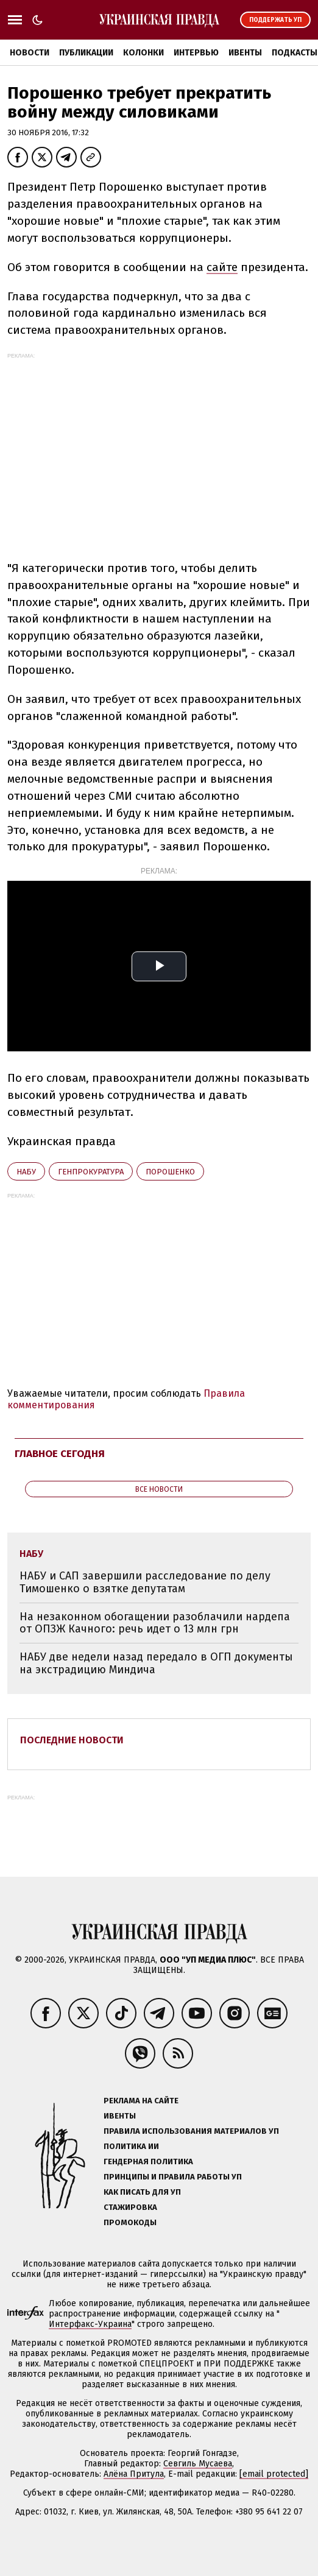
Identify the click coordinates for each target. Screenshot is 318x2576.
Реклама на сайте (141, 2100)
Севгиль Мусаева (197, 2463)
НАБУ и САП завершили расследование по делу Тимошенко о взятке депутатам (144, 1582)
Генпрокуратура (91, 1171)
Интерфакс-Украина (90, 2324)
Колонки (143, 53)
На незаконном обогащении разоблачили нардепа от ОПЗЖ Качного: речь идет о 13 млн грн (154, 1623)
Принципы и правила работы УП (173, 2176)
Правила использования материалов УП (191, 2131)
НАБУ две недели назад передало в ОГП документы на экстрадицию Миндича (156, 1663)
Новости (29, 53)
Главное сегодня (60, 1453)
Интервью (196, 53)
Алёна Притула (134, 2474)
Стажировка (130, 2207)
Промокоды (130, 2222)
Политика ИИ (131, 2146)
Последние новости (72, 1740)
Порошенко (170, 1171)
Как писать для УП (142, 2192)
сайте (222, 267)
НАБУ (26, 1171)
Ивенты (245, 53)
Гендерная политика (148, 2161)
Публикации (86, 53)
